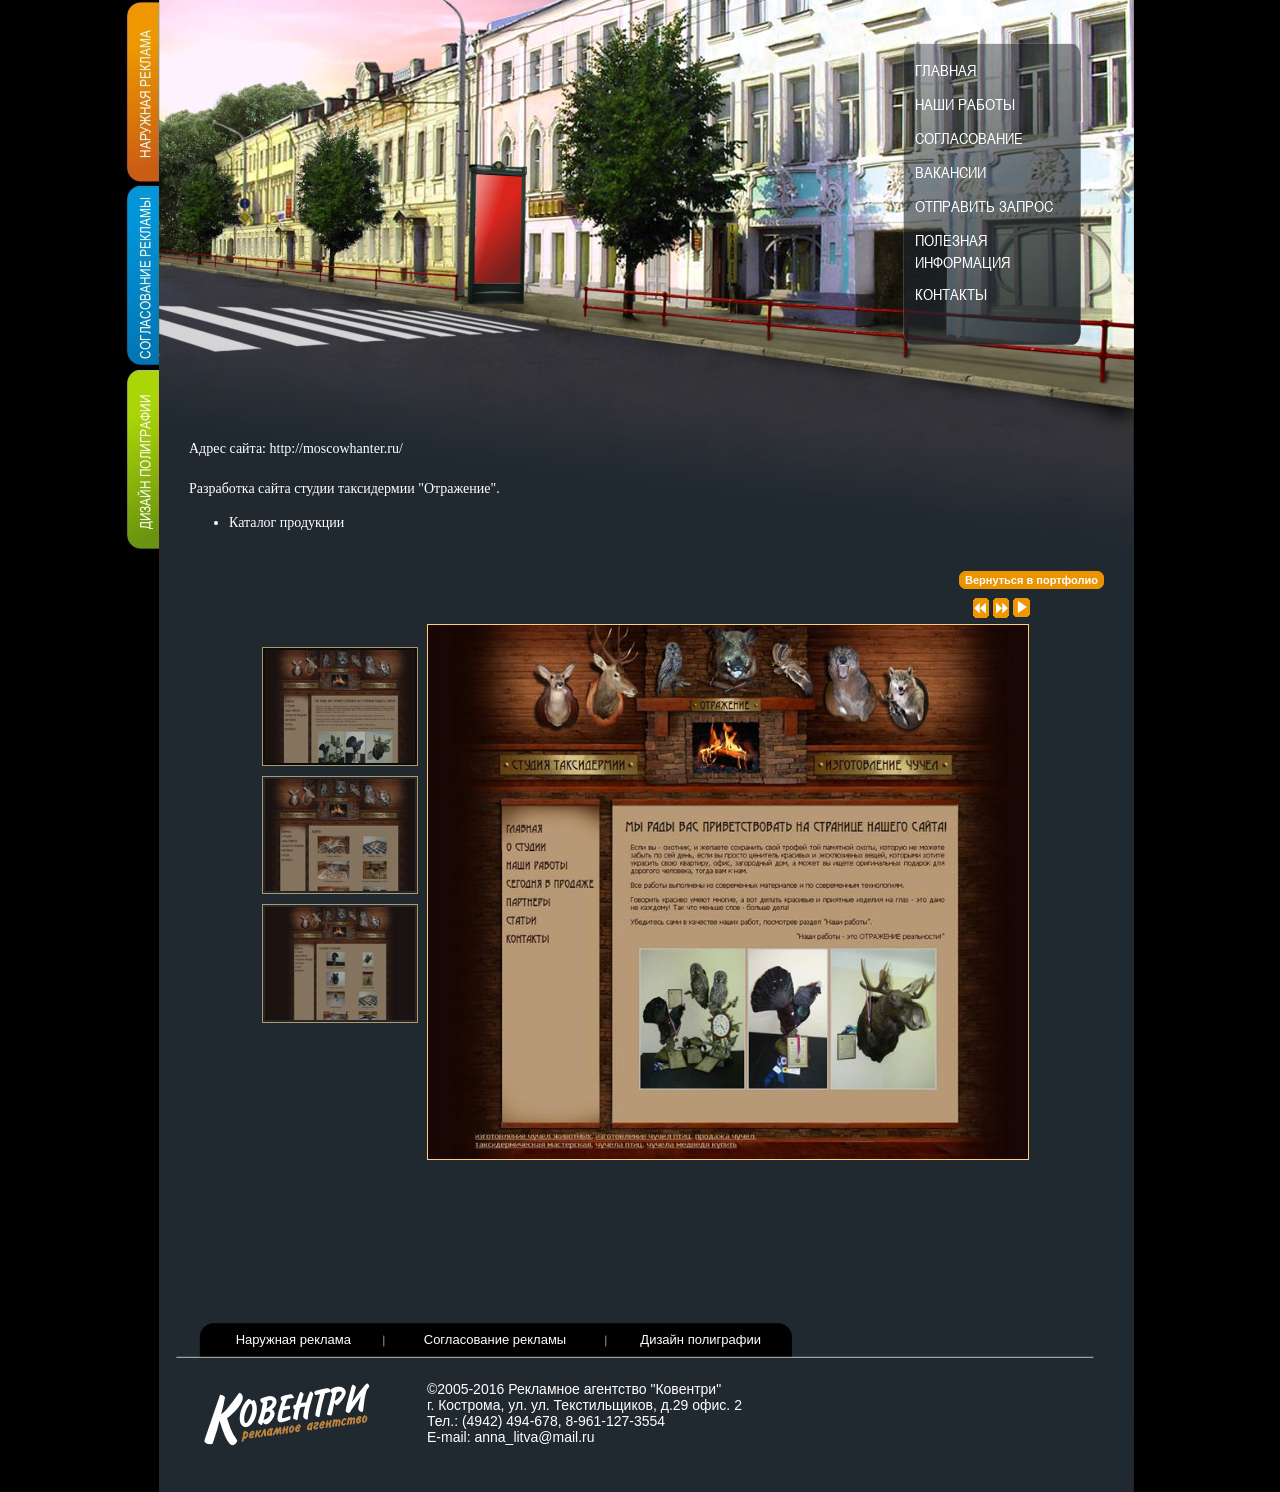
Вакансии (950, 172)
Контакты (951, 294)
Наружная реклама (293, 1339)
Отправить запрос (984, 206)
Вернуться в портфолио (1031, 580)
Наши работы (965, 104)
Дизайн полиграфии (700, 1339)
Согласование (969, 138)
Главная (945, 70)
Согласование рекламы (495, 1339)
